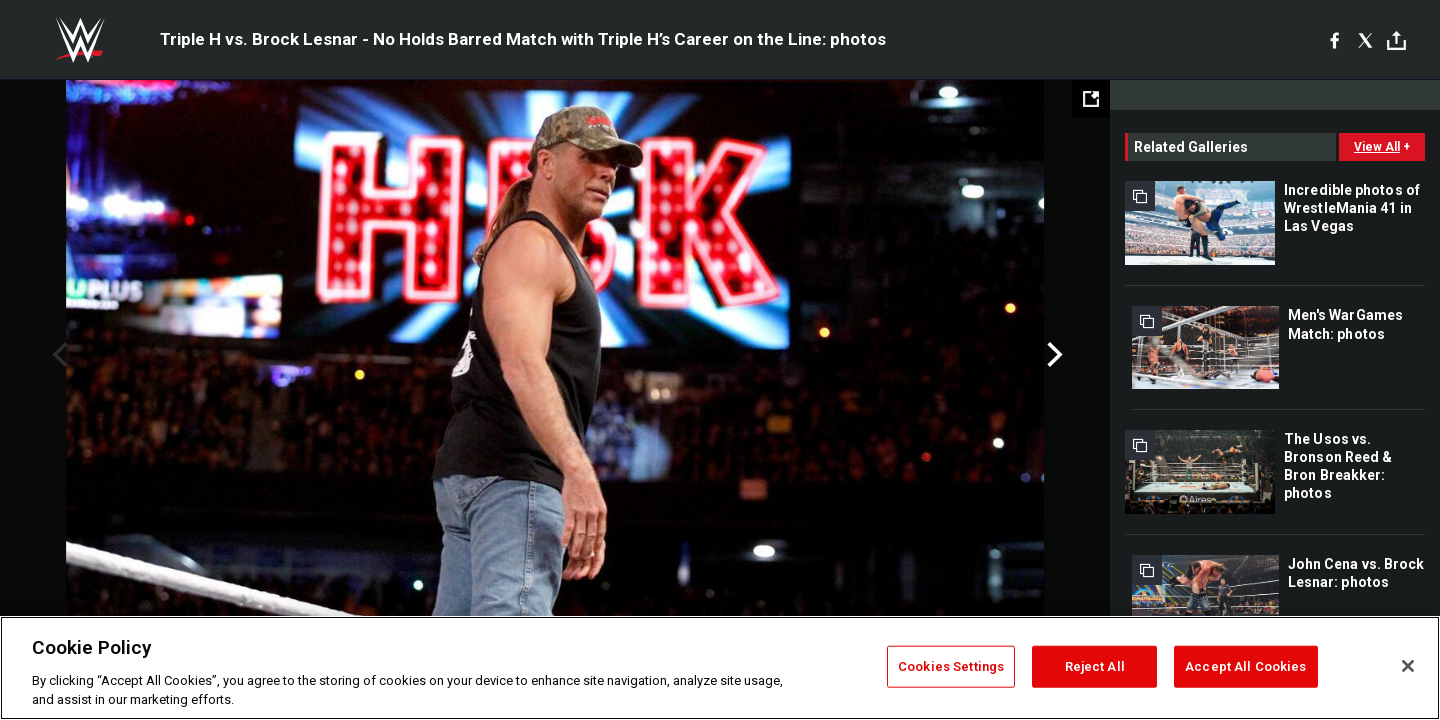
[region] (720, 668)
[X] (1365, 40)
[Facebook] (1334, 40)
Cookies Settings (951, 666)
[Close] (1408, 666)
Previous (57, 355)
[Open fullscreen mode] (1091, 99)
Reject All (1095, 666)
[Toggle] (1396, 40)
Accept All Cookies (1245, 666)
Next (1052, 355)
